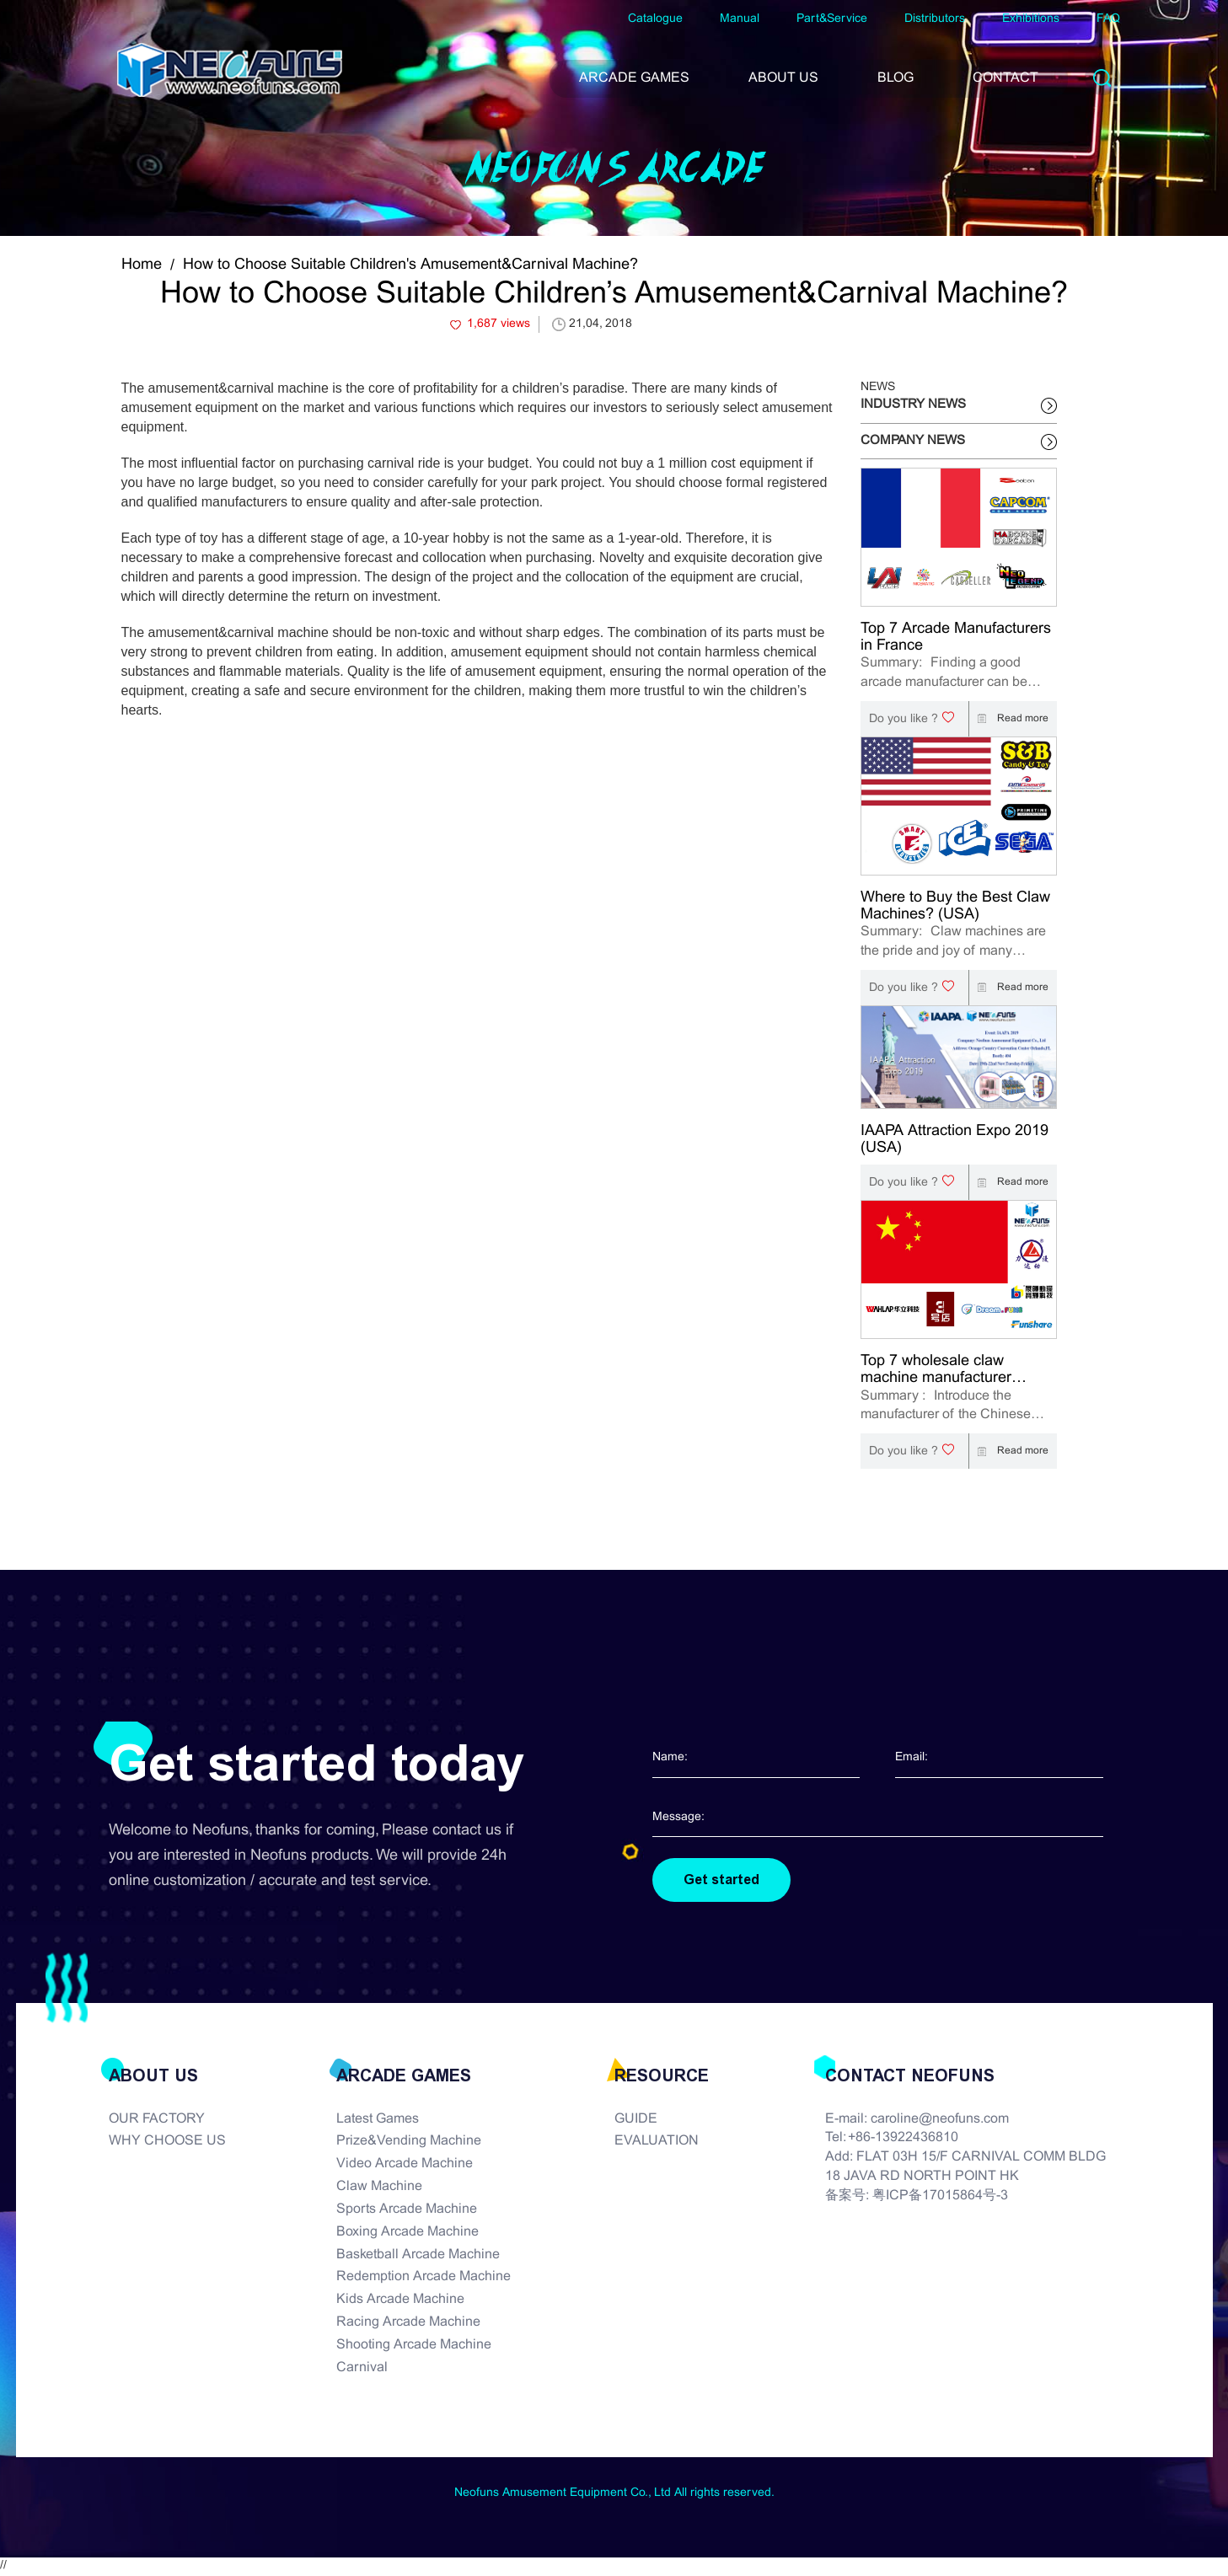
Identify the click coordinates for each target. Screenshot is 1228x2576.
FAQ (1108, 18)
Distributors (934, 18)
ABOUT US (783, 78)
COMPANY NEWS (913, 441)
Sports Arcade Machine (406, 2210)
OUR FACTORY (157, 2119)
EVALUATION (656, 2142)
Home (141, 265)
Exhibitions (1030, 18)
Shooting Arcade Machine (413, 2346)
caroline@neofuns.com (940, 2119)
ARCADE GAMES (634, 78)
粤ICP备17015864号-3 (940, 2197)
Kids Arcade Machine (400, 2301)
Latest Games (377, 2119)
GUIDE (635, 2119)
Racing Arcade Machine (408, 2323)
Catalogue (655, 18)
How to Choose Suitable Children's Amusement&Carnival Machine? (410, 265)
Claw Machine (379, 2188)
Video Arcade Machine (404, 2165)
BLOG (895, 78)
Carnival (362, 2369)
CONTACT (1005, 78)
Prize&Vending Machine (408, 2142)
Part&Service (831, 18)
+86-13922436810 (903, 2139)
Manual (739, 18)
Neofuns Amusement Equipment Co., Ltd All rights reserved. (614, 2493)
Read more (1008, 719)
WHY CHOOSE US (167, 2142)
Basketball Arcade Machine (418, 2255)
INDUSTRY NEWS (913, 404)
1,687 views (498, 324)
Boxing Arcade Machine (407, 2233)
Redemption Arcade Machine (423, 2278)
